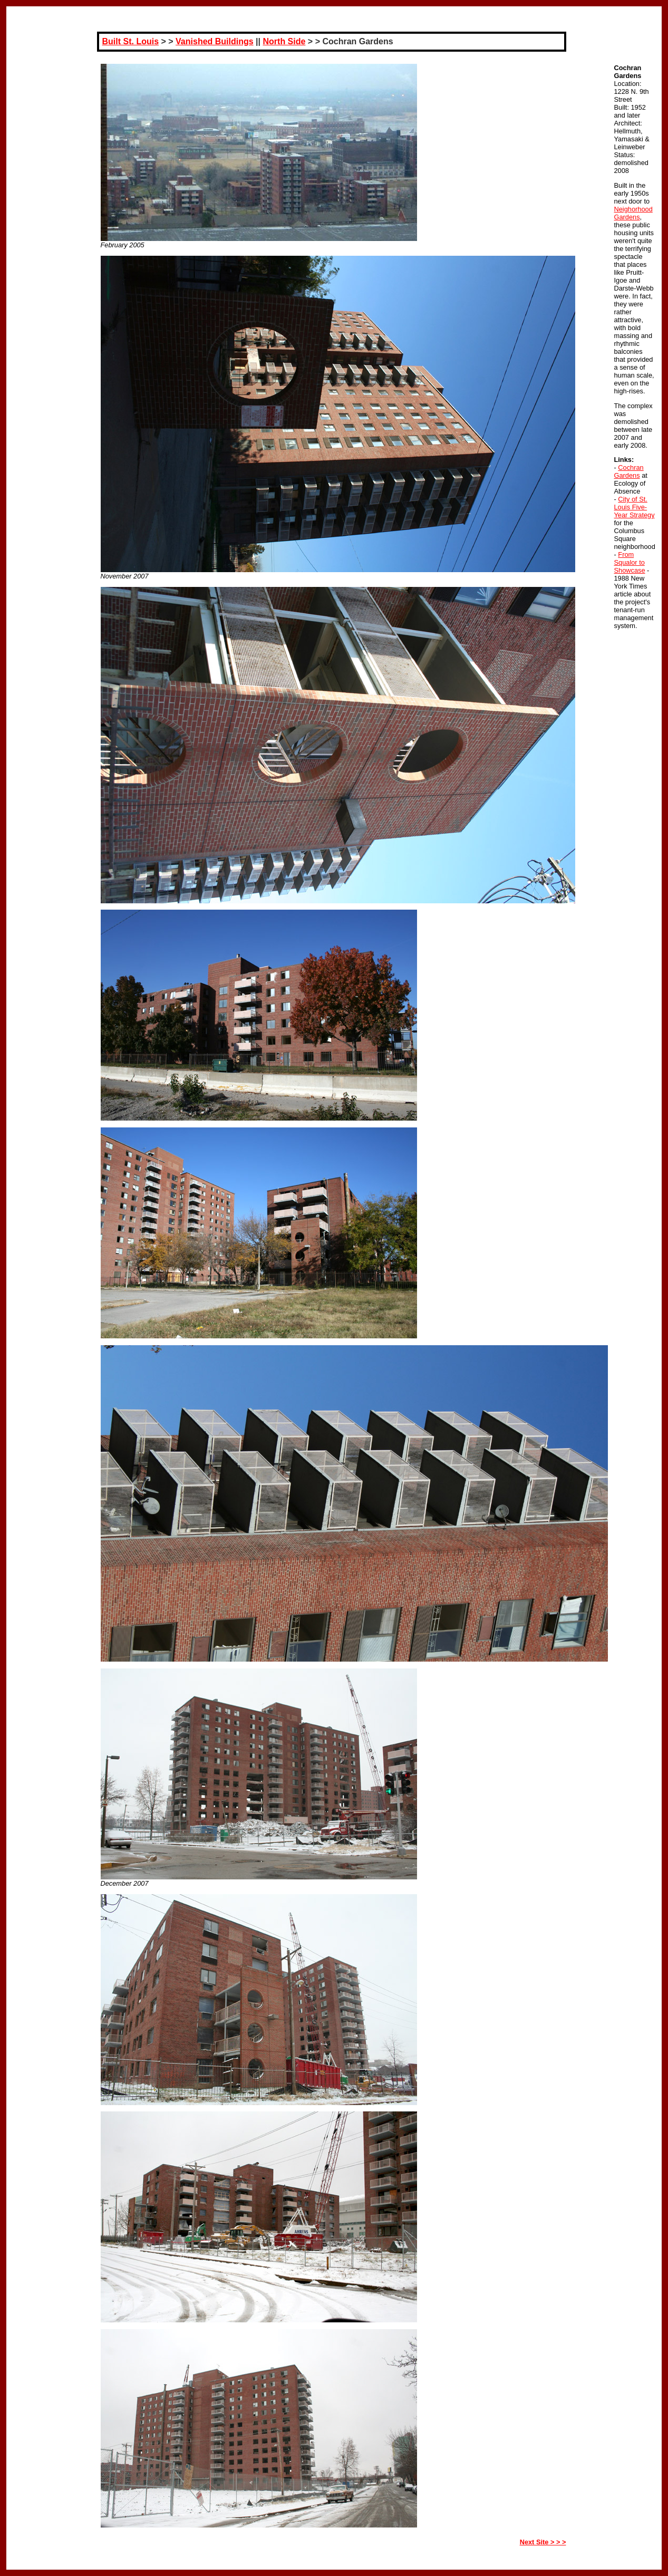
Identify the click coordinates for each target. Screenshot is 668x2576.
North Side (284, 41)
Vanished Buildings (215, 41)
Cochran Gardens (629, 471)
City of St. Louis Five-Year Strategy (634, 507)
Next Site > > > (543, 2542)
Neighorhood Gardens (633, 213)
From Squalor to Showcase (629, 562)
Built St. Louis (130, 41)
